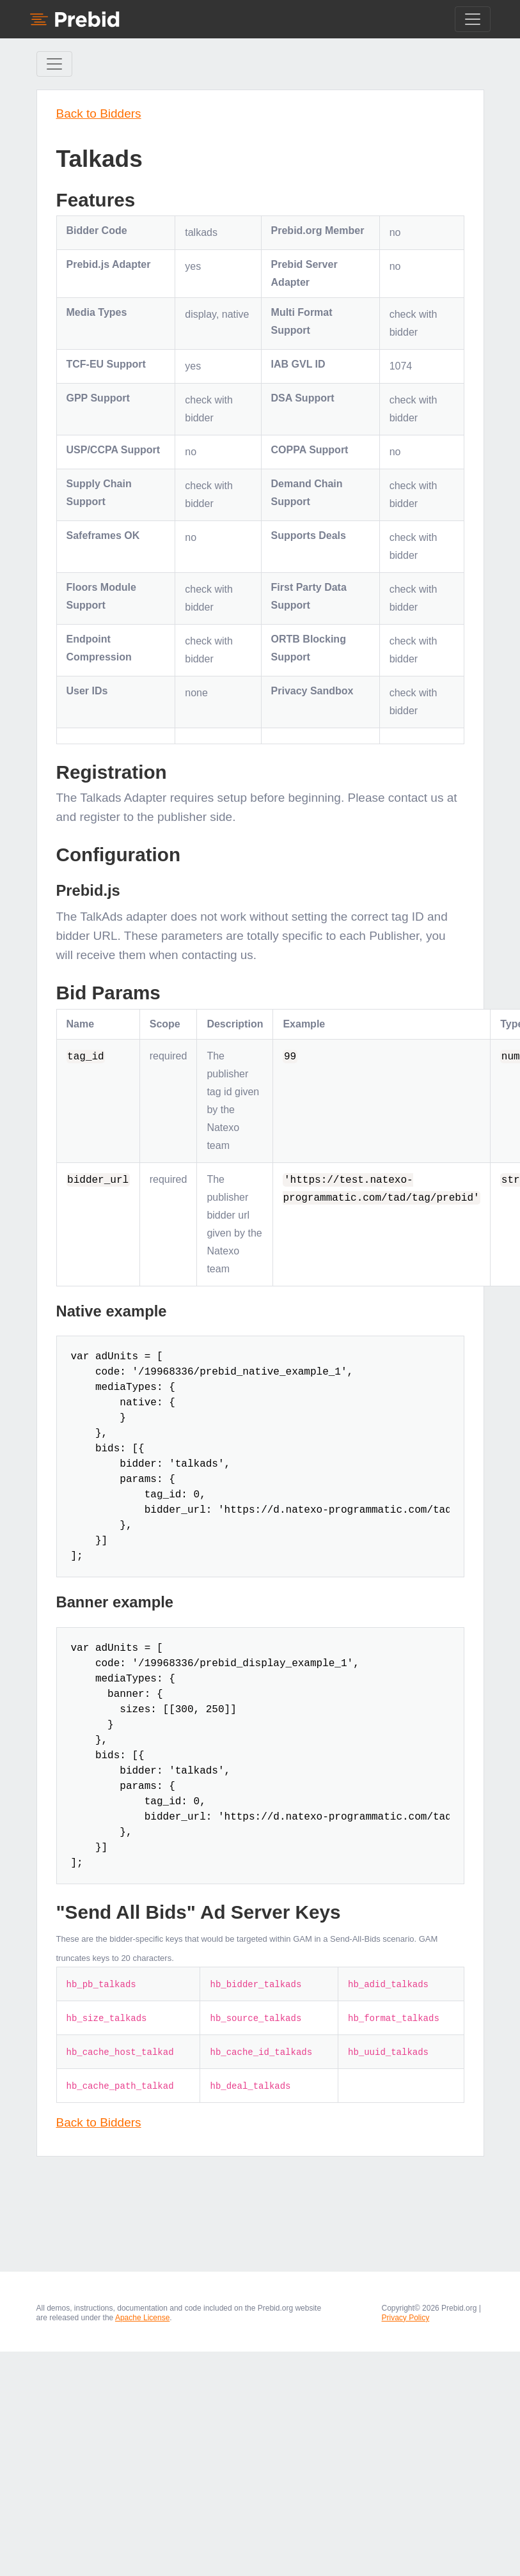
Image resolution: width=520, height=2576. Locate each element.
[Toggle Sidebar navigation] (54, 64)
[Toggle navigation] (473, 19)
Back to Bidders (98, 113)
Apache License (142, 2317)
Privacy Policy (406, 2317)
